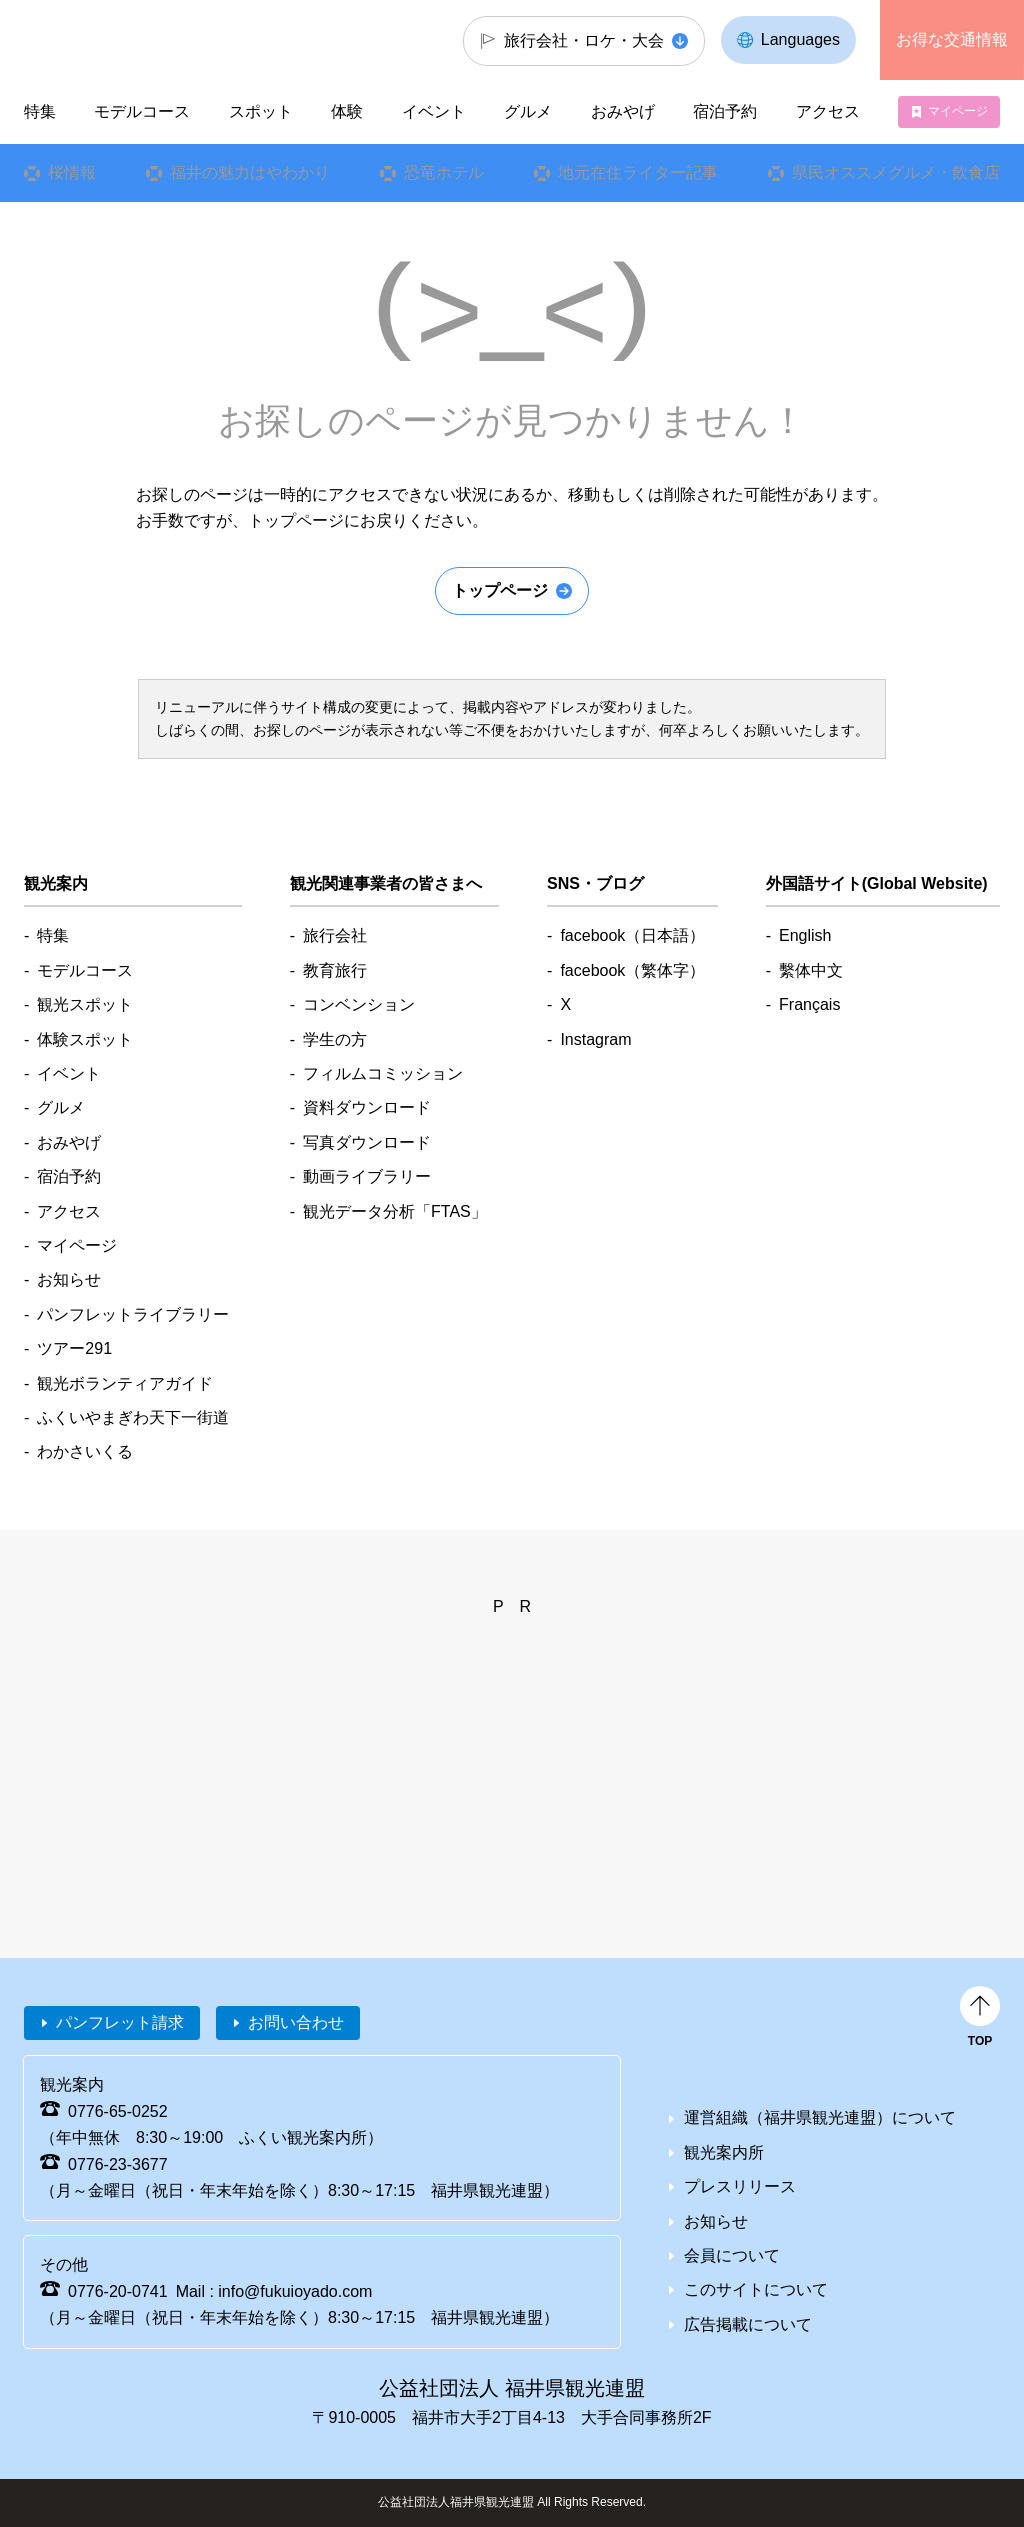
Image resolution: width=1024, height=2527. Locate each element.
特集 (40, 111)
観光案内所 (724, 2152)
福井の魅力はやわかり (250, 172)
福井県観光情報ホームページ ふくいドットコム (135, 40)
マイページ (958, 111)
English (805, 935)
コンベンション (359, 1004)
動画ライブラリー (367, 1176)
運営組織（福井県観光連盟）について (820, 2117)
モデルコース (142, 111)
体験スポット (85, 1039)
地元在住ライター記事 (638, 172)
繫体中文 (811, 970)
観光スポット (85, 1004)
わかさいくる (85, 1451)
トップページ (500, 590)
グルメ (528, 111)
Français (809, 1004)
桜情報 (72, 172)
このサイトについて (756, 2289)
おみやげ (623, 111)
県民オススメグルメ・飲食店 (896, 172)
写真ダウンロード (367, 1142)
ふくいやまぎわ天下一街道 (133, 1417)
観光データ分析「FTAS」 (395, 1211)
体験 (347, 111)
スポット (261, 111)
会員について (732, 2255)
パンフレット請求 (120, 2022)
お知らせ (69, 1279)
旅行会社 (335, 935)
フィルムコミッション (383, 1073)
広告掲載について (748, 2324)
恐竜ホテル (444, 172)
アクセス (827, 111)
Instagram (595, 1039)
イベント (434, 111)
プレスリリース (740, 2186)
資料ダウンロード (367, 1107)
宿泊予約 (725, 111)
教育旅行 (335, 970)
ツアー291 (74, 1348)
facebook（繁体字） (632, 970)
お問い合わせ (296, 2022)
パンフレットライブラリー (133, 1314)
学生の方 (335, 1039)
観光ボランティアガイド (125, 1383)
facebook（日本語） (632, 935)
